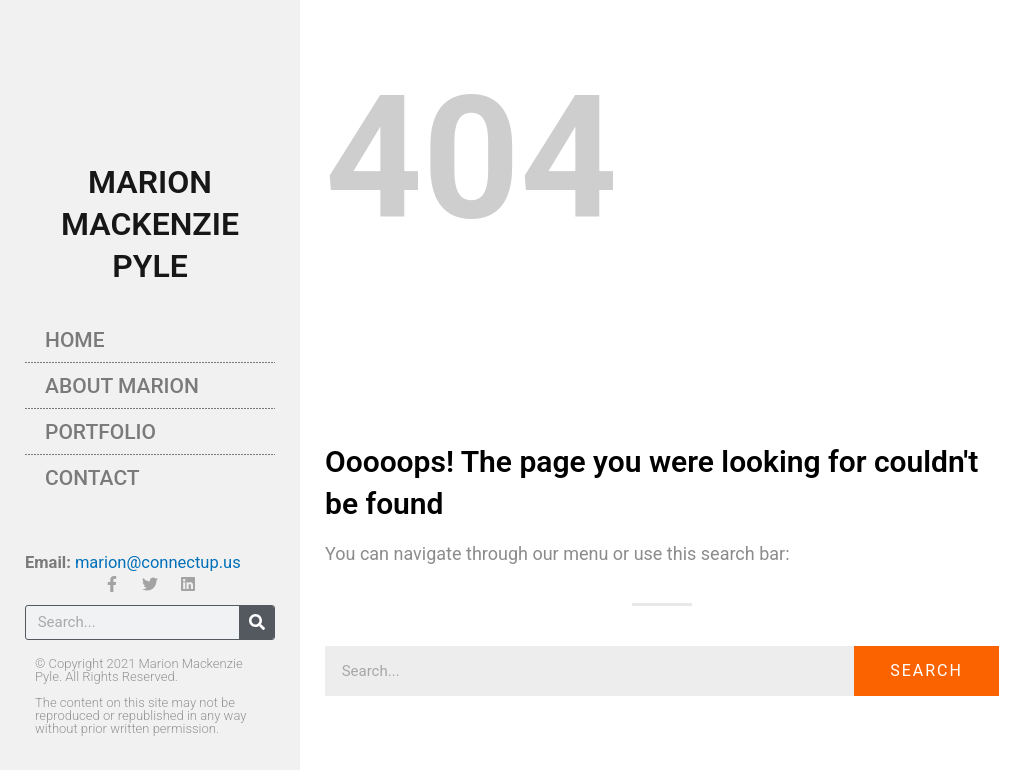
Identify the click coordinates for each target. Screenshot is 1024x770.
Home (75, 340)
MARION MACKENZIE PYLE (150, 223)
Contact (92, 478)
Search (926, 670)
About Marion (122, 386)
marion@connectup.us (158, 562)
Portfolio (100, 432)
